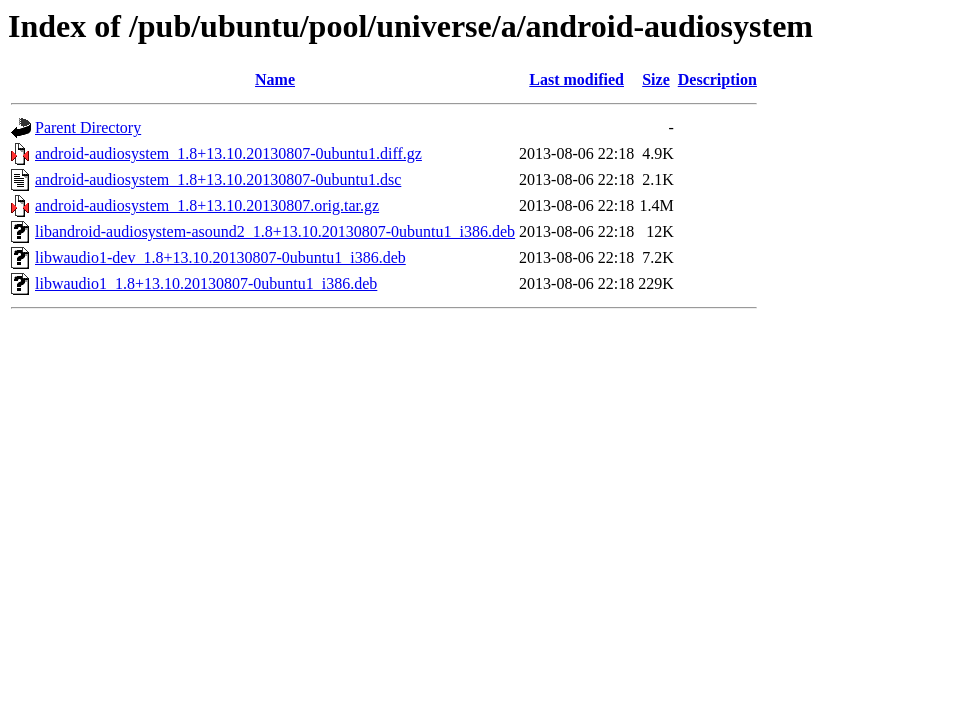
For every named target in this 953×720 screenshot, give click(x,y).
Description (717, 79)
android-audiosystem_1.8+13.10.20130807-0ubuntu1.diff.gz (228, 153)
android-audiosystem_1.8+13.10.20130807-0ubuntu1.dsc (218, 179)
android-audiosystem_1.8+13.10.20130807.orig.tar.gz (207, 205)
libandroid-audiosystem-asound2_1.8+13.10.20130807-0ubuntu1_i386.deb (275, 231)
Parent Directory (88, 127)
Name (275, 79)
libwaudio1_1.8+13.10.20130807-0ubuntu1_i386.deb (206, 283)
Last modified (576, 79)
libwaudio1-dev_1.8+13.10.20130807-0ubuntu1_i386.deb (220, 257)
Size (656, 79)
